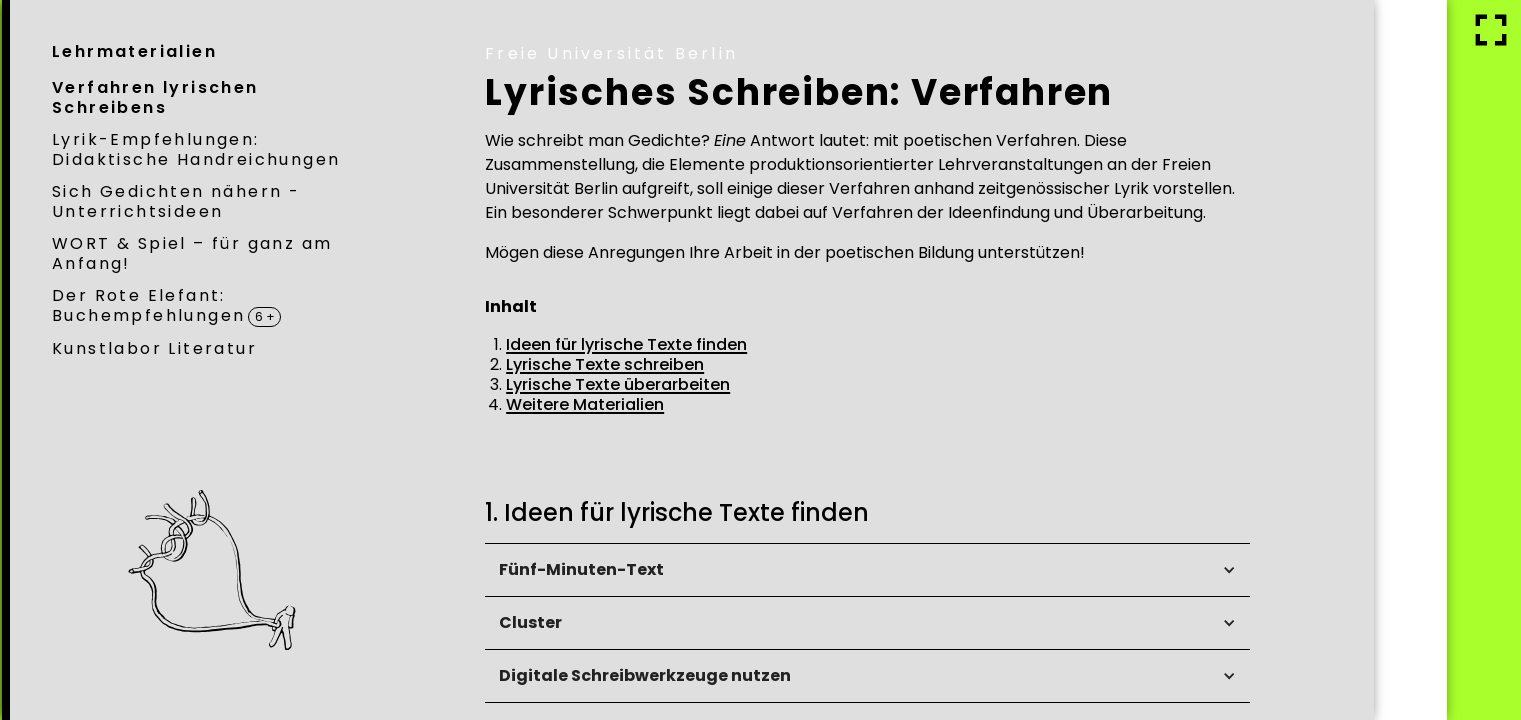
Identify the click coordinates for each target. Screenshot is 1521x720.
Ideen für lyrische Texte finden (774, 344)
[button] (1015, 570)
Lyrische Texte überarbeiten (766, 384)
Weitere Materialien (733, 404)
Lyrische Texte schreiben (753, 364)
